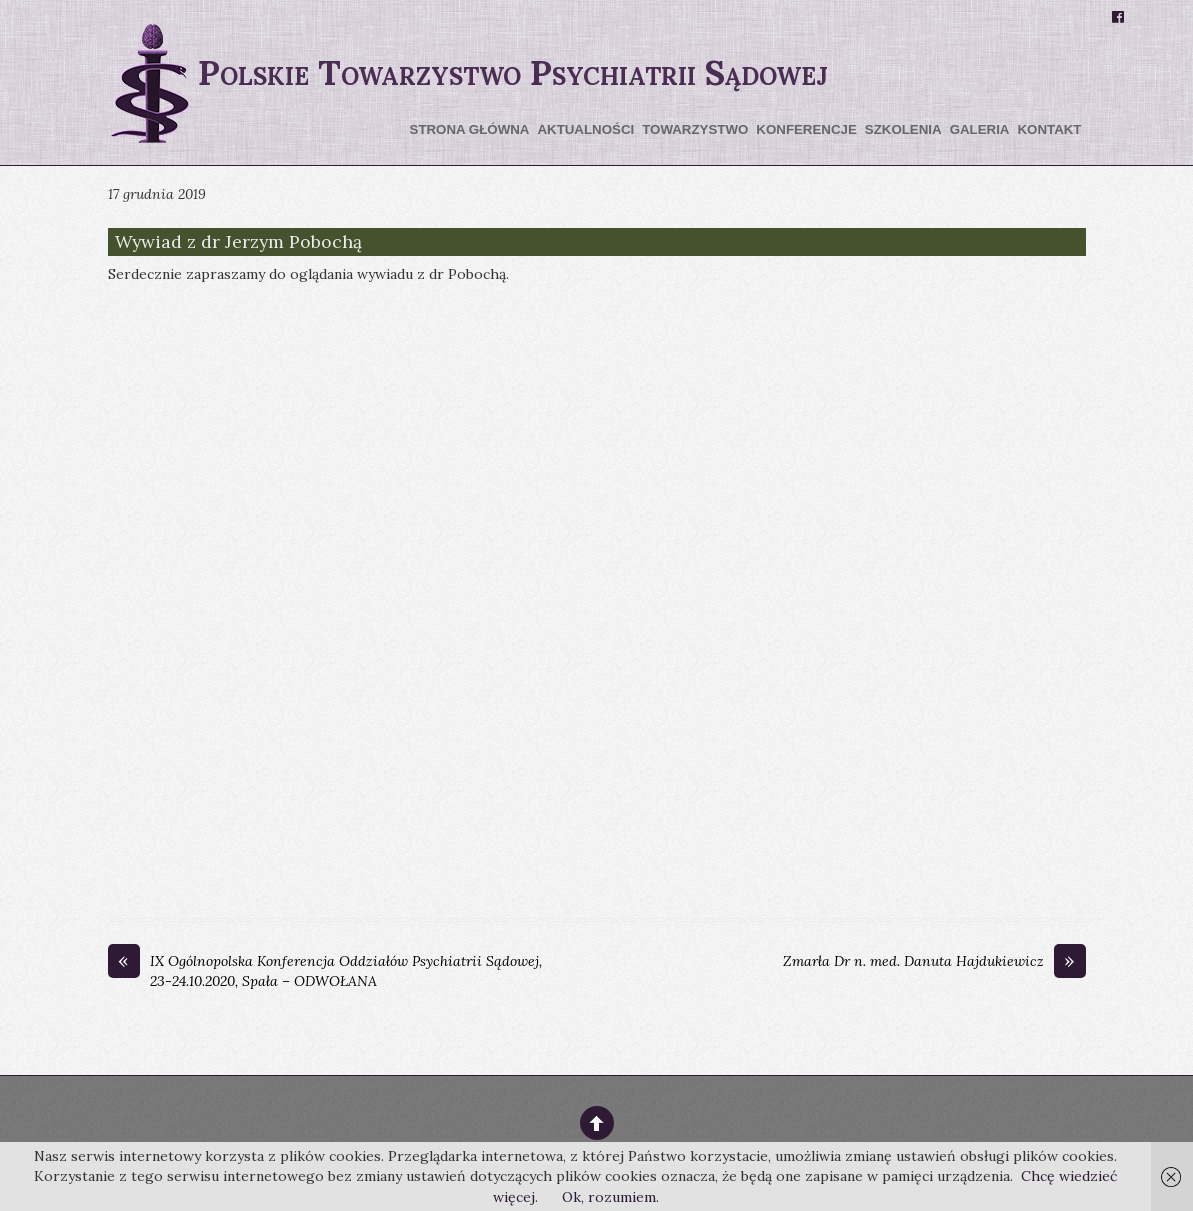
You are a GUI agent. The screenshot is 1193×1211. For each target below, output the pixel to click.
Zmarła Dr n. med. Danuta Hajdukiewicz (934, 962)
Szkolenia (903, 129)
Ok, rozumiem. (610, 1197)
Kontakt (1049, 129)
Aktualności (585, 129)
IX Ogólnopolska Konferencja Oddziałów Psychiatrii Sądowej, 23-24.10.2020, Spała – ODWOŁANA (325, 971)
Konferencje (806, 129)
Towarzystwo (695, 129)
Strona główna (470, 129)
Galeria (980, 129)
